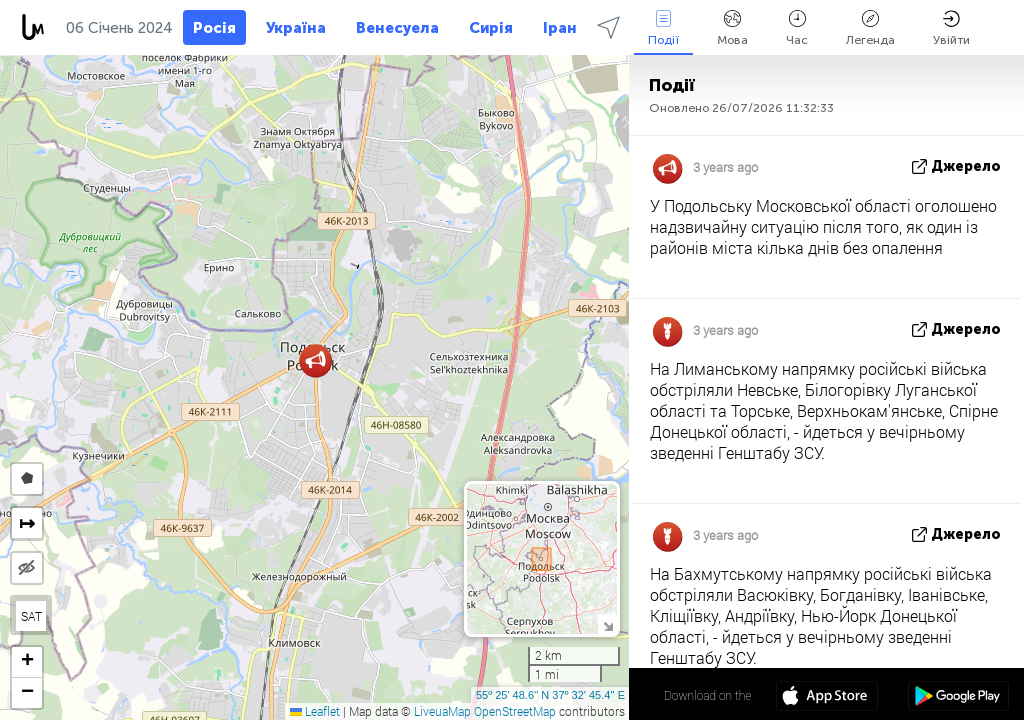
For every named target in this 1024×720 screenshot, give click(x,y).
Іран (560, 28)
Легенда (870, 28)
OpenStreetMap (515, 711)
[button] (315, 360)
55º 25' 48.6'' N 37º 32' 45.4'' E (550, 695)
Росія (214, 28)
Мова (732, 28)
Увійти (951, 28)
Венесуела (397, 28)
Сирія (491, 28)
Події (663, 28)
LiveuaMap (442, 711)
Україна (296, 28)
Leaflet (315, 711)
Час (797, 28)
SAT (31, 616)
